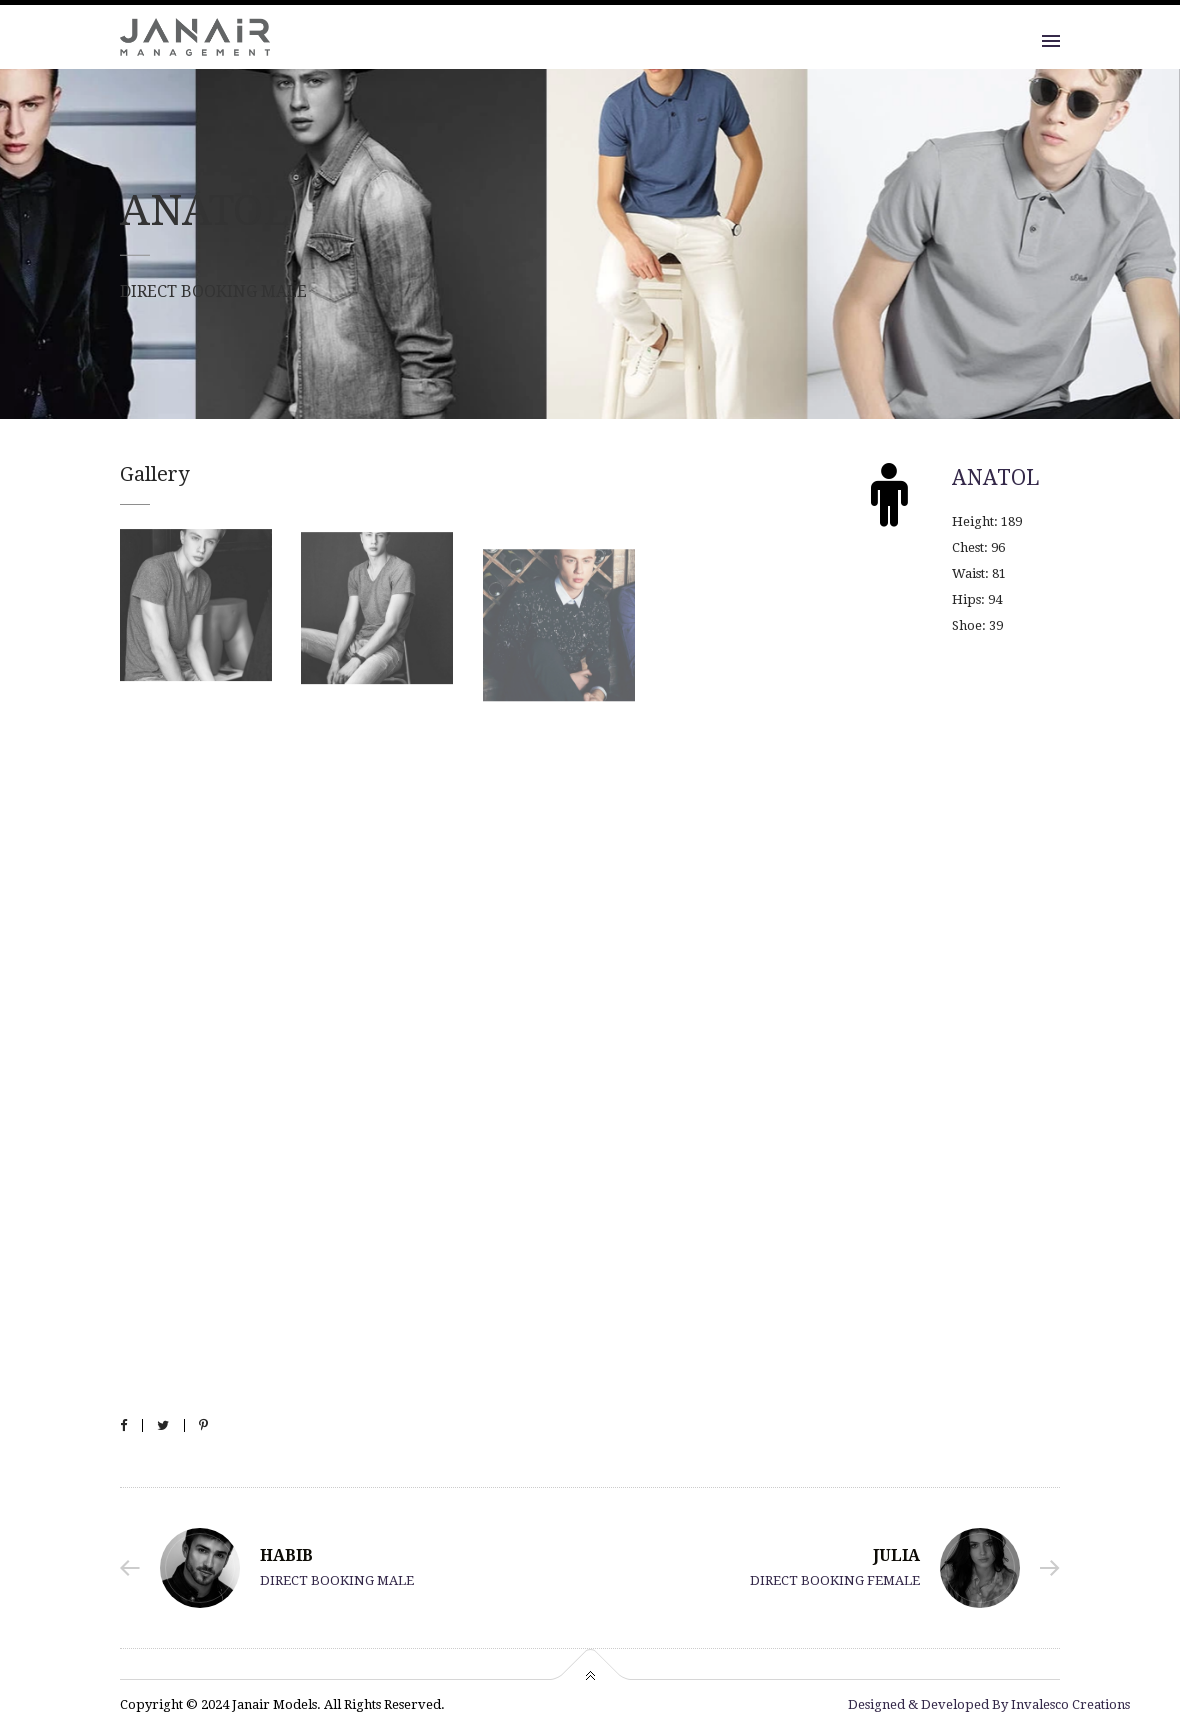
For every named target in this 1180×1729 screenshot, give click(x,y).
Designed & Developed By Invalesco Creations (989, 1704)
